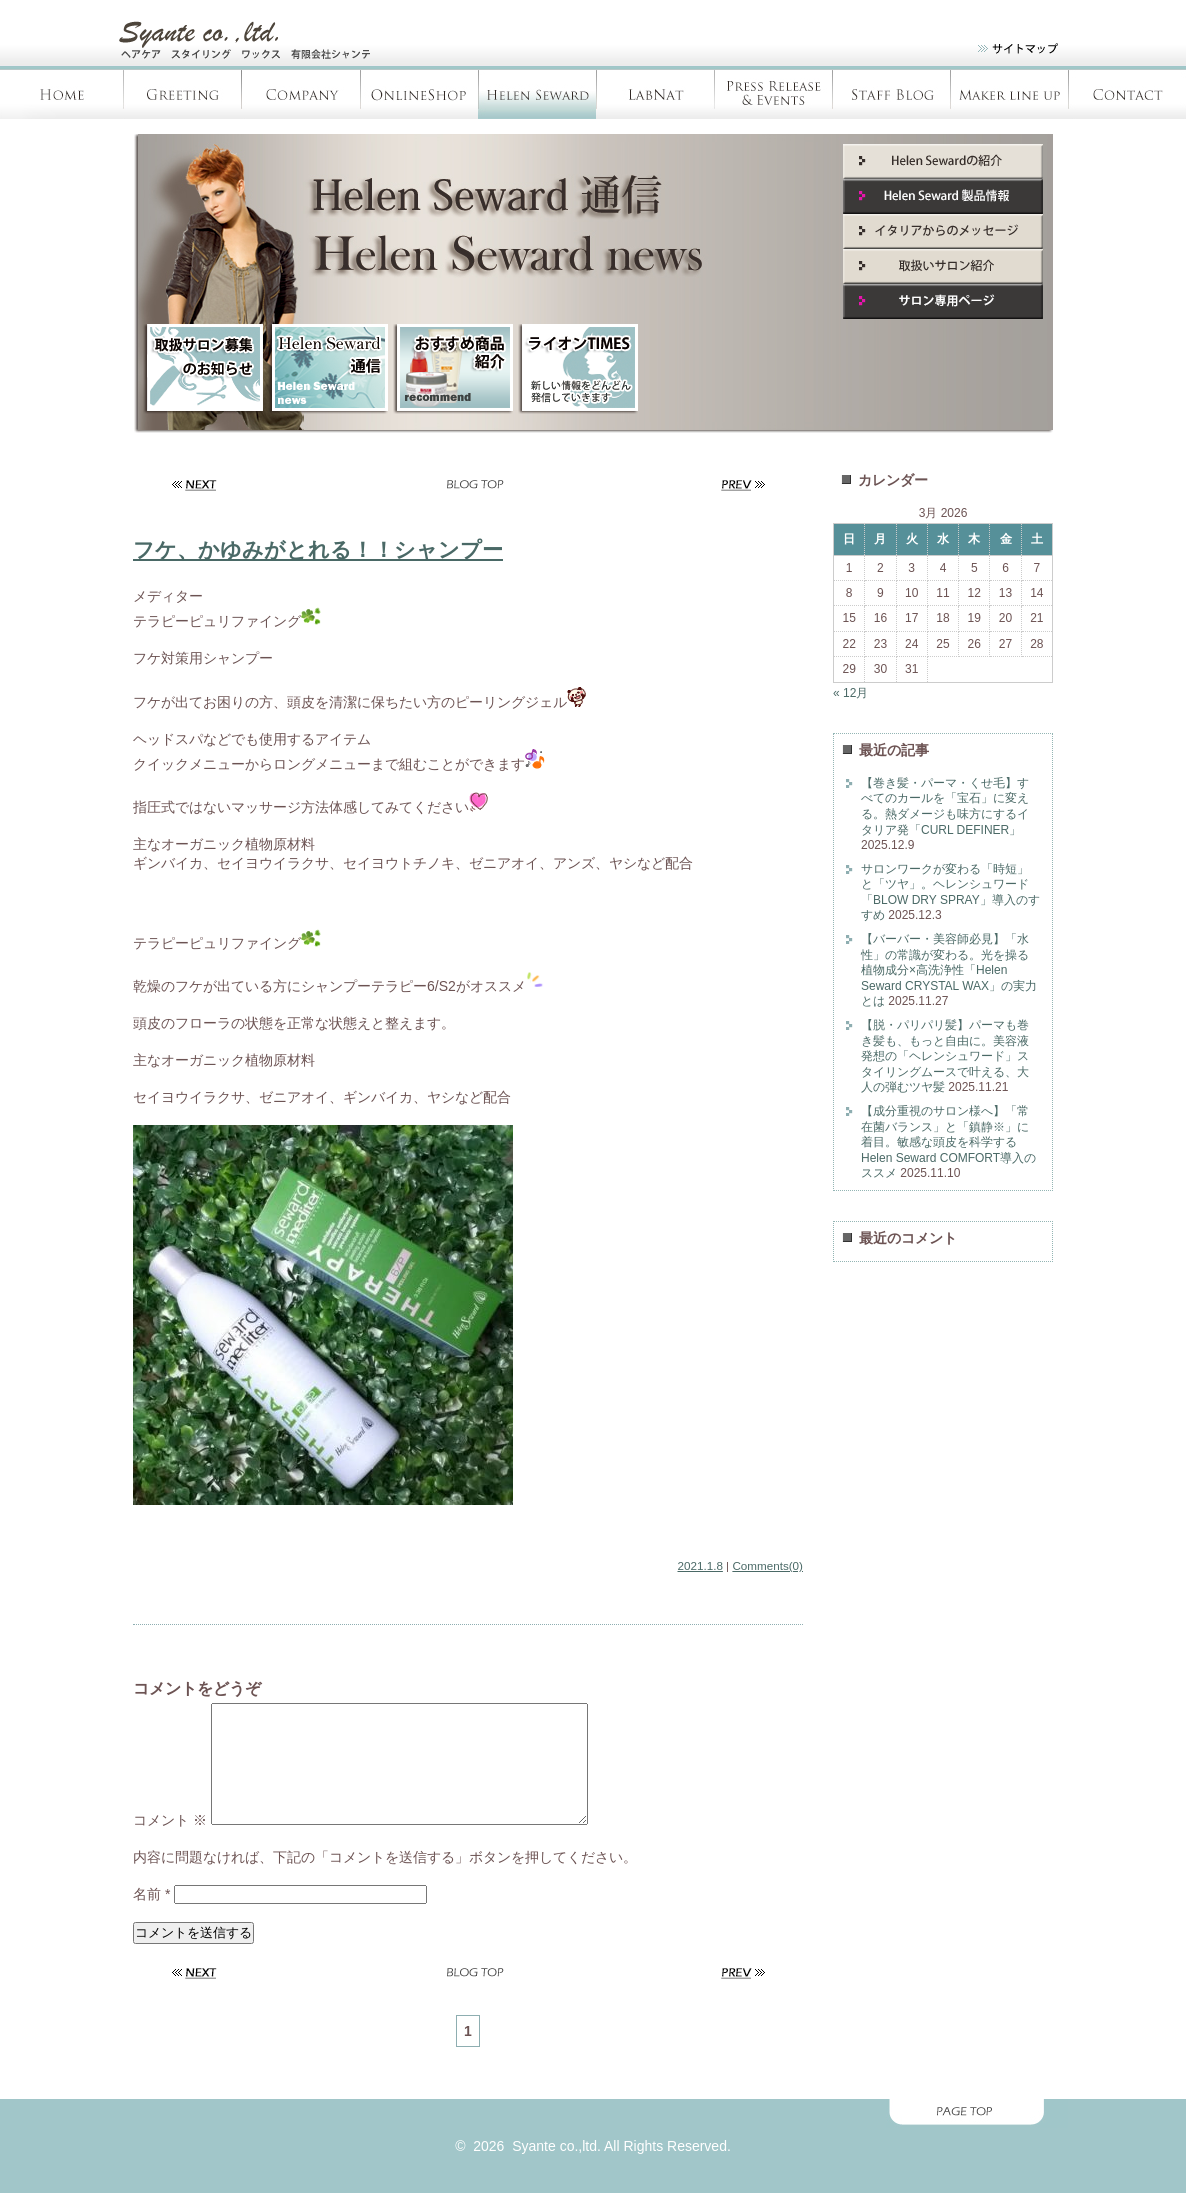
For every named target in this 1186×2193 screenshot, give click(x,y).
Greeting (183, 94)
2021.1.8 (700, 1565)
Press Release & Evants (773, 94)
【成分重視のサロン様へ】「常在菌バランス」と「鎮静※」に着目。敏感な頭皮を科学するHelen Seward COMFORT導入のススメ (948, 1142)
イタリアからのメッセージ (943, 231)
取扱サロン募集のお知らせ (203, 369)
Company (301, 94)
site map (1005, 52)
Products (1009, 94)
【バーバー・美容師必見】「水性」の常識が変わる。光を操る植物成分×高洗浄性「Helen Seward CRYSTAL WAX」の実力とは (949, 970)
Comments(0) (767, 1565)
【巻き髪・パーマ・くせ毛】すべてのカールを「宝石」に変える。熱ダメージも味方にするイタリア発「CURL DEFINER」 (945, 806)
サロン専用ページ (943, 301)
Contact (1127, 94)
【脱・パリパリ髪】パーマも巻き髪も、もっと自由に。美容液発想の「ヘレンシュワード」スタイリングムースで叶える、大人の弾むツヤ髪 (945, 1056)
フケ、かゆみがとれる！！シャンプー (318, 549)
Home (62, 94)
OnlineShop (419, 94)
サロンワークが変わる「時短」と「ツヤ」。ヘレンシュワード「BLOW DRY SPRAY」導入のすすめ (950, 892)
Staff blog (891, 94)
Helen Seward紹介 (943, 161)
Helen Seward (537, 94)
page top (593, 2137)
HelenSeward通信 (328, 369)
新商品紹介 (453, 369)
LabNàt (655, 94)
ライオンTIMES (578, 369)
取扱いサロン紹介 (943, 266)
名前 (151, 1918)
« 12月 (850, 693)
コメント (170, 1844)
